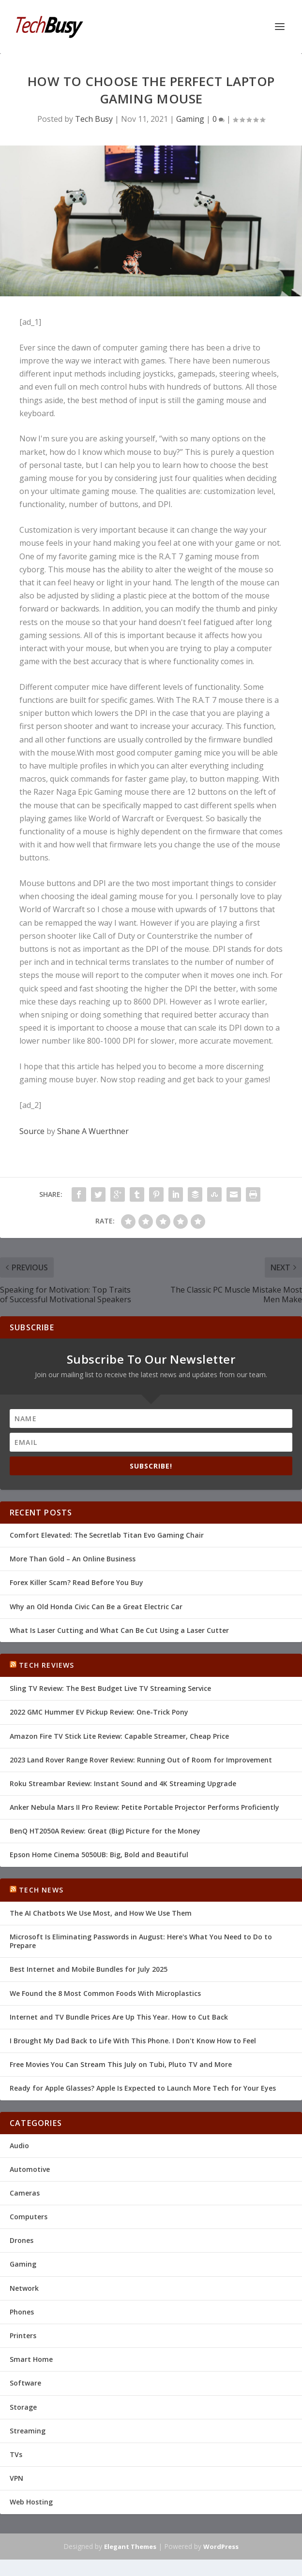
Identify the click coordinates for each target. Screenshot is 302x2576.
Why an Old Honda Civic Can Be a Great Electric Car (96, 1606)
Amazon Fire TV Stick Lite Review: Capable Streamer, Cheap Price (119, 1736)
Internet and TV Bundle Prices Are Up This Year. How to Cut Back (119, 2017)
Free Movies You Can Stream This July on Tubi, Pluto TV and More (121, 2064)
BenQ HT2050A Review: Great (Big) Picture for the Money (105, 1830)
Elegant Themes (130, 2546)
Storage (23, 2407)
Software (25, 2382)
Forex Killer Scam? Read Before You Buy (76, 1582)
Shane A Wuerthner (93, 1131)
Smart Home (31, 2359)
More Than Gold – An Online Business (73, 1558)
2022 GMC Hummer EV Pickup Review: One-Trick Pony (99, 1712)
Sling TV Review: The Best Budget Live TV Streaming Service (110, 1688)
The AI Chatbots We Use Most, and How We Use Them (101, 1913)
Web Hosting (31, 2501)
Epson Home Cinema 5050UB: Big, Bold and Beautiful (99, 1854)
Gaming (190, 119)
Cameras (25, 2193)
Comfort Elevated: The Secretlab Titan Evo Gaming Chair (107, 1535)
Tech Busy (94, 119)
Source (32, 1131)
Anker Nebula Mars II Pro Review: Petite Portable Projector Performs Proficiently (144, 1807)
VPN (16, 2478)
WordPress (221, 2546)
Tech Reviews (46, 1665)
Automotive (30, 2169)
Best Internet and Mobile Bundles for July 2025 (88, 1969)
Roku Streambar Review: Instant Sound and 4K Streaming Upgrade (123, 1783)
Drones (21, 2240)
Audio (19, 2145)
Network (24, 2288)
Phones (22, 2311)
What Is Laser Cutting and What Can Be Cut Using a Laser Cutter (119, 1630)
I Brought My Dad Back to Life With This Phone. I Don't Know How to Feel (133, 2040)
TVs (16, 2454)
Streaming (27, 2430)
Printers (23, 2335)
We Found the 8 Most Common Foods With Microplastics (105, 1993)
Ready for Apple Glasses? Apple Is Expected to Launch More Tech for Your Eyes (143, 2088)
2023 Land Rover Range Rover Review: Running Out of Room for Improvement (141, 1759)
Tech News (41, 1889)
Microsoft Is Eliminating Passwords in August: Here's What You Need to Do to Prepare (141, 1941)
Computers (28, 2216)
